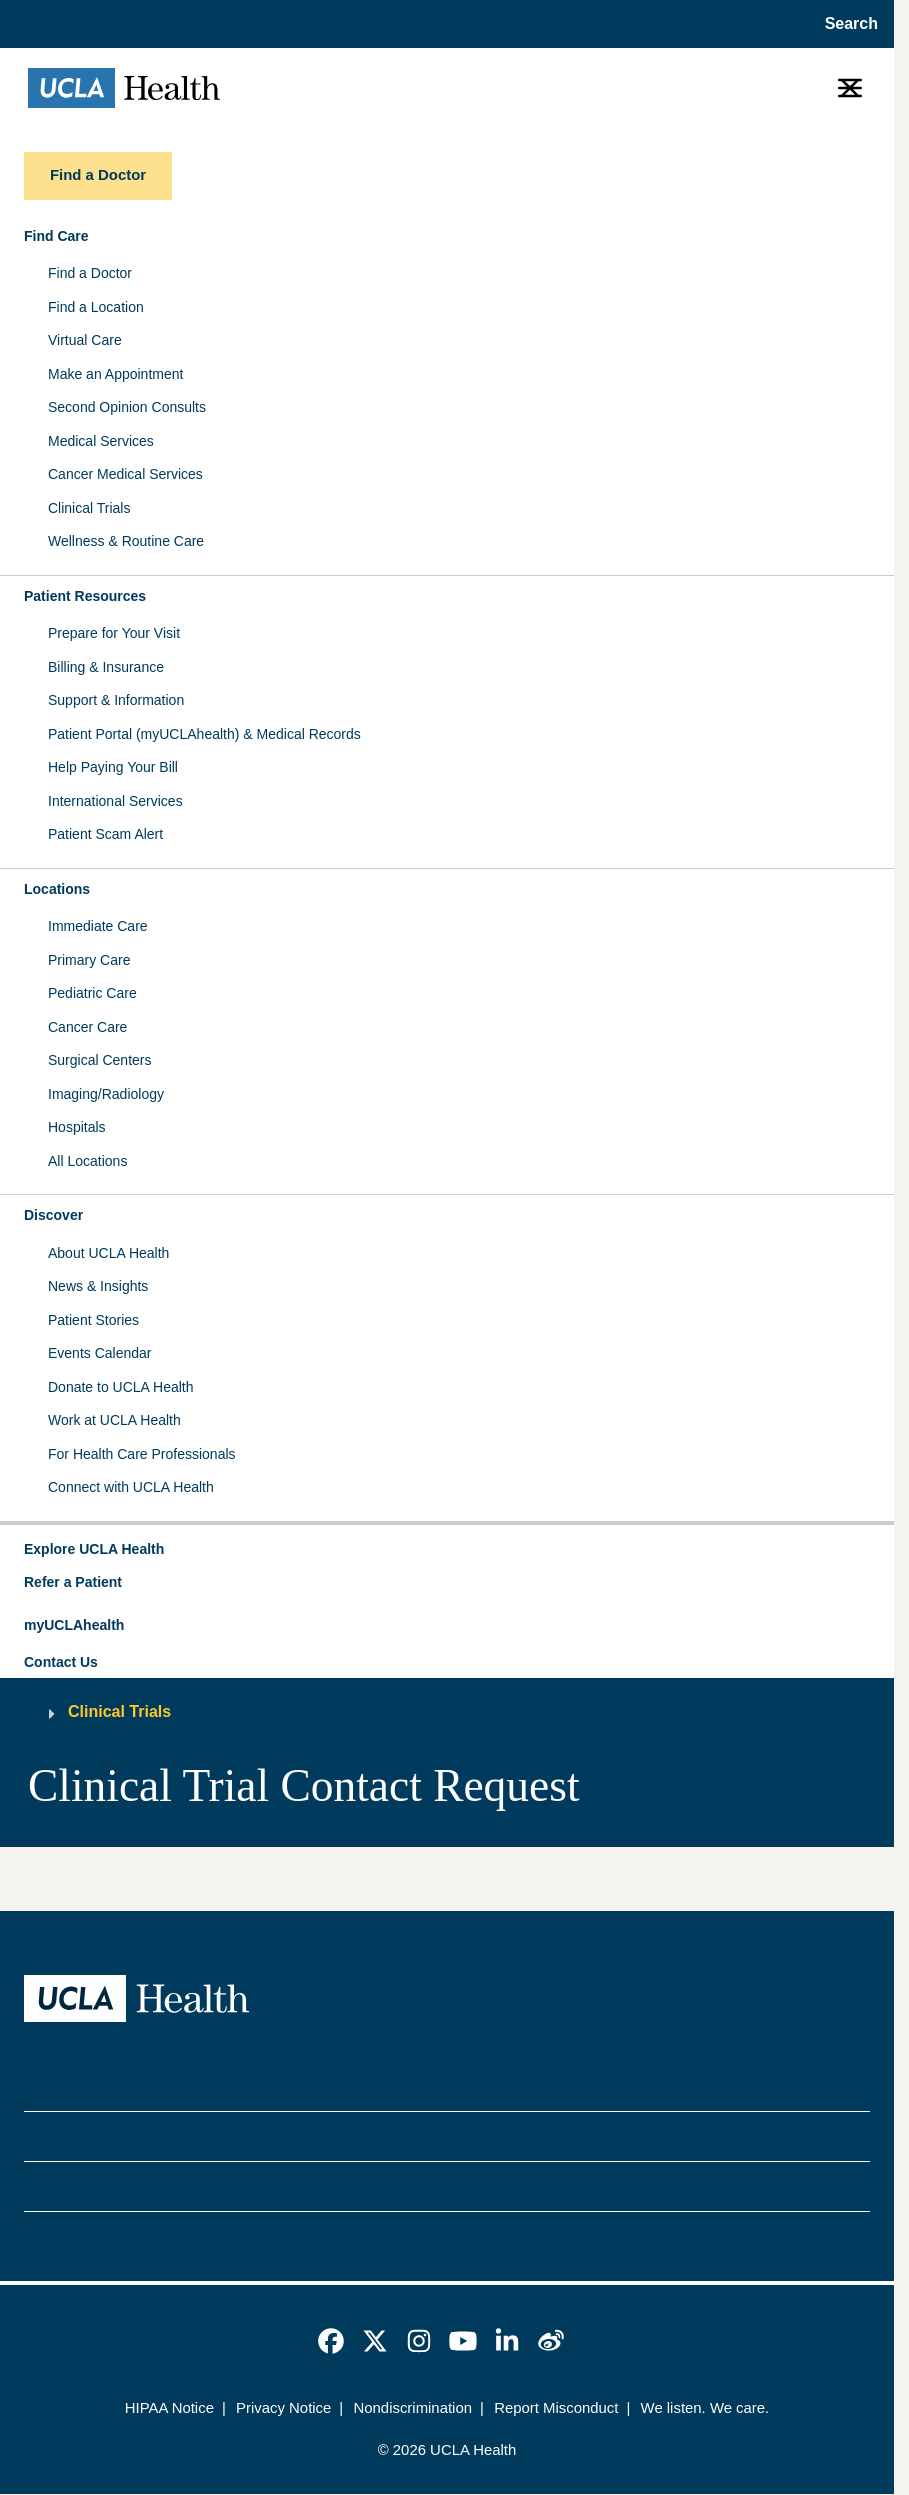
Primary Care (89, 960)
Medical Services (101, 441)
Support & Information (116, 700)
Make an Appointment (115, 374)
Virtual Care (85, 340)
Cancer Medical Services (125, 474)
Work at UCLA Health (114, 1420)
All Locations (87, 1161)
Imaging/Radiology (106, 1094)
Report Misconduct (556, 2408)
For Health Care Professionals (142, 1454)
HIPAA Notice (169, 2408)
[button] (447, 1550)
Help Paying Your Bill (113, 767)
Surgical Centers (100, 1060)
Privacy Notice (283, 2408)
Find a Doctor (90, 273)
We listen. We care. (705, 2408)
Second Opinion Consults (127, 407)
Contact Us (61, 1662)
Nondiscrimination (413, 2408)
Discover (53, 1215)
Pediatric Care (92, 993)
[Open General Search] (845, 24)
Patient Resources (85, 596)
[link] (331, 2341)
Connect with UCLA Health (131, 1487)
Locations (57, 889)
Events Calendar (100, 1353)
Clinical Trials (89, 508)
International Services (115, 801)
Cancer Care (87, 1027)
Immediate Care (98, 926)
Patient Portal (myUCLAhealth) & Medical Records (204, 734)
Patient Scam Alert (105, 834)
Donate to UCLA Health (121, 1387)
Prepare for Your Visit (114, 633)
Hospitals (77, 1127)
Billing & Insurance (106, 667)
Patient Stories (93, 1320)
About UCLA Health (108, 1253)
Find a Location (96, 307)
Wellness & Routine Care (126, 541)
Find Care (56, 236)
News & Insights (98, 1286)
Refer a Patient (73, 1582)
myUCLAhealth (74, 1625)
